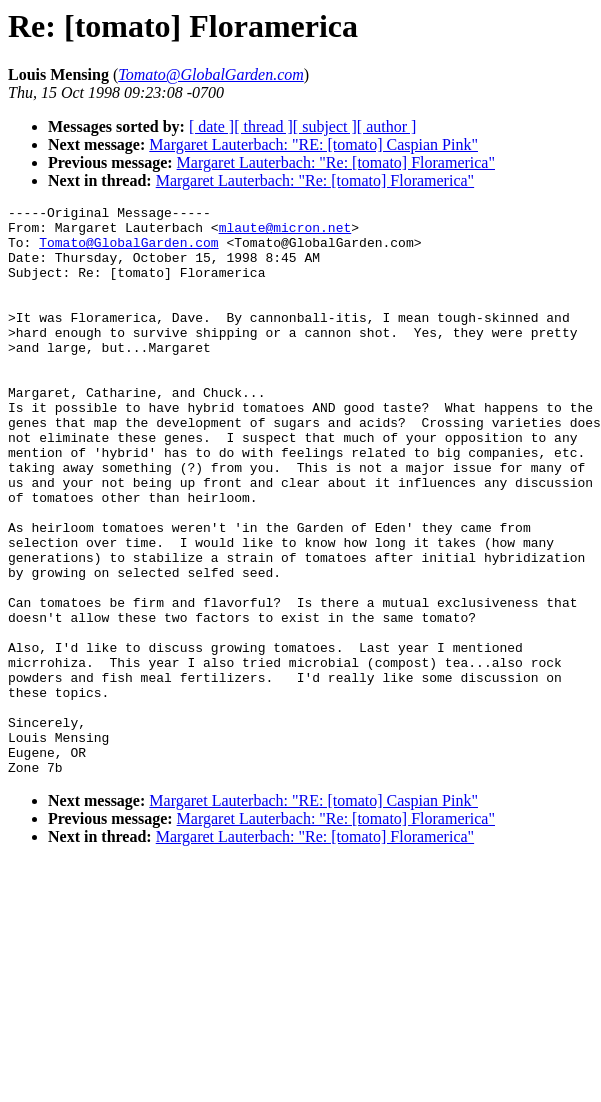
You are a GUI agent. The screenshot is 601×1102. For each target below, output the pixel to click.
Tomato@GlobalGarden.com (128, 251)
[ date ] (211, 126)
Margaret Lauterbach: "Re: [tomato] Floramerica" (336, 162)
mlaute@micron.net (285, 233)
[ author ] (387, 126)
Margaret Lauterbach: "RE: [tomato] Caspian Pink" (313, 144)
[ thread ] (263, 126)
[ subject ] (325, 126)
